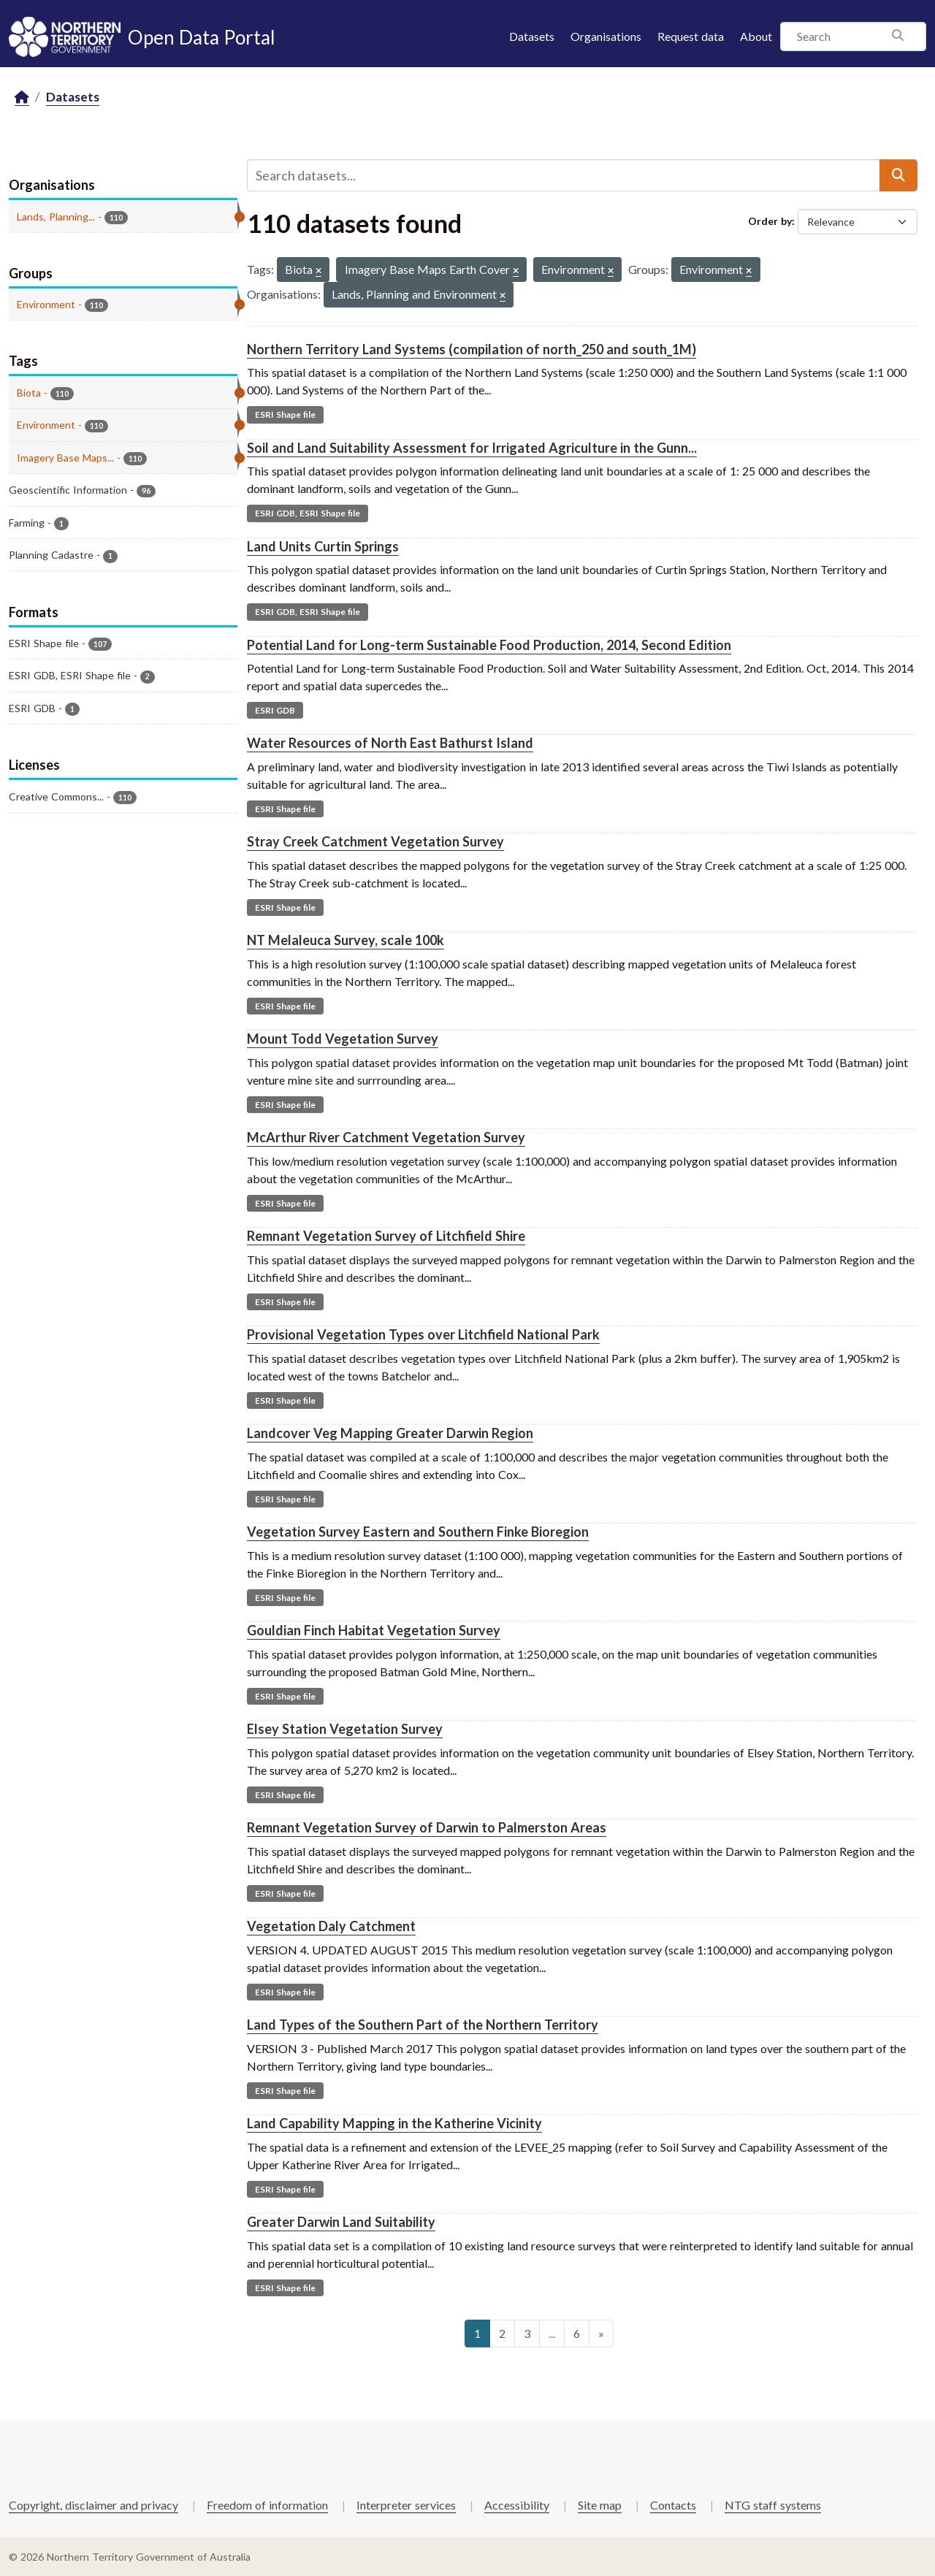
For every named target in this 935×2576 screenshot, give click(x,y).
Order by (770, 221)
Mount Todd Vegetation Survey (342, 1039)
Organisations (605, 36)
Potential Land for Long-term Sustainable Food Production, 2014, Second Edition (489, 645)
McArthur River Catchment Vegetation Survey (386, 1137)
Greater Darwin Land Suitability (341, 2222)
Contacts (673, 2505)
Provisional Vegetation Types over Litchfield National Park (423, 1334)
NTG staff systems (773, 2505)
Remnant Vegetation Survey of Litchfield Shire (386, 1236)
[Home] (22, 97)
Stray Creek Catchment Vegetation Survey (375, 841)
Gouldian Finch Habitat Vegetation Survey (373, 1630)
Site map (600, 2505)
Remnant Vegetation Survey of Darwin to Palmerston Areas (426, 1827)
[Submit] (898, 175)
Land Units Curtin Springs (323, 546)
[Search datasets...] (563, 175)
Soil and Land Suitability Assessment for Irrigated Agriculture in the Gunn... (472, 448)
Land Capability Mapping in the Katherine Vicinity (394, 2123)
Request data (690, 36)
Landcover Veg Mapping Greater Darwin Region (390, 1433)
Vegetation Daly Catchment (331, 1926)
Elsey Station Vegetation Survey (345, 1729)
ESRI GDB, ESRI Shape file (307, 513)
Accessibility (516, 2505)
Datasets (531, 36)
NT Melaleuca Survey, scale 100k (345, 940)
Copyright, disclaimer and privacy (93, 2505)
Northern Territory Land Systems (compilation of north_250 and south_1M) (471, 349)
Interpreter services (406, 2505)
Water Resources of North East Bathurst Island (390, 743)
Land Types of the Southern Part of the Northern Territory (422, 2025)
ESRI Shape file (285, 414)
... (552, 2333)
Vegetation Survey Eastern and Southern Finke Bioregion (418, 1532)
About (756, 36)
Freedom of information (267, 2505)
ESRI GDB (275, 710)
